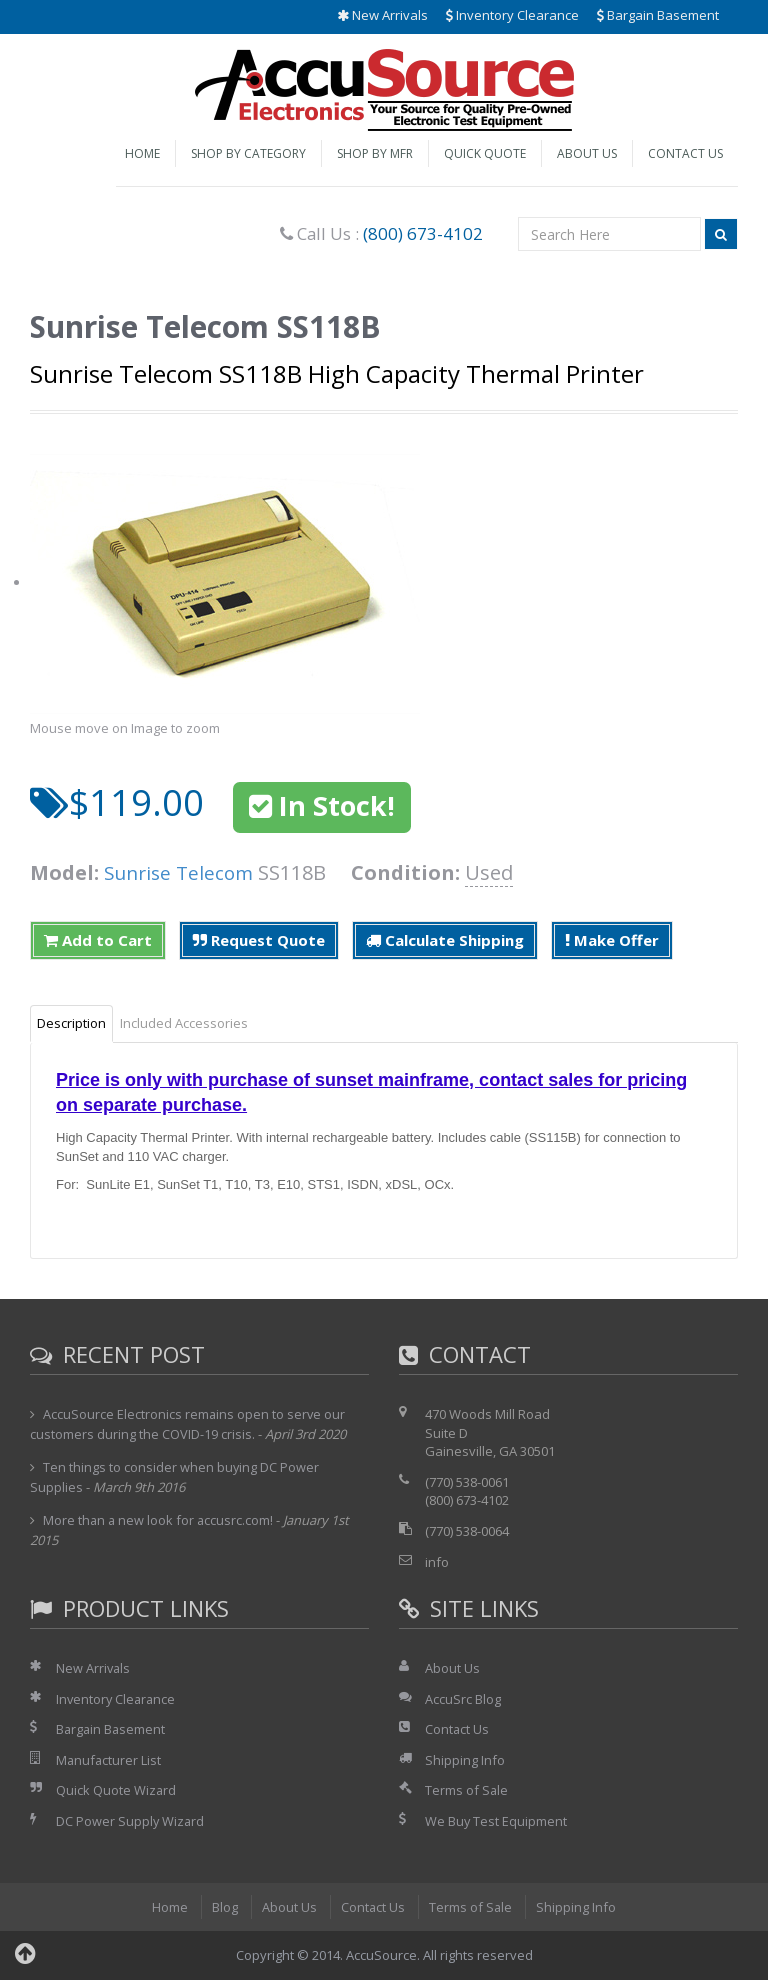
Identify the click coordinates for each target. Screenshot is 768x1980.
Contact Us (685, 153)
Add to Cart (98, 940)
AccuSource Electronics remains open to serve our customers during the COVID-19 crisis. (188, 1424)
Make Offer (612, 940)
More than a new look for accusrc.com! (159, 1520)
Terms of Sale (467, 1790)
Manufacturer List (109, 1760)
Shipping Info (465, 1760)
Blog (224, 1907)
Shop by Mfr (375, 153)
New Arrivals (382, 15)
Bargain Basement (658, 15)
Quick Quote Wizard (116, 1790)
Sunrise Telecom (182, 872)
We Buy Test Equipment (496, 1821)
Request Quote (259, 940)
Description (71, 1023)
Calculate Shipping (445, 940)
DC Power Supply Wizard (131, 1821)
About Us (587, 153)
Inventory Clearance (512, 15)
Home (142, 153)
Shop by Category (248, 153)
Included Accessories (184, 1023)
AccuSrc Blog (463, 1699)
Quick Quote (485, 153)
